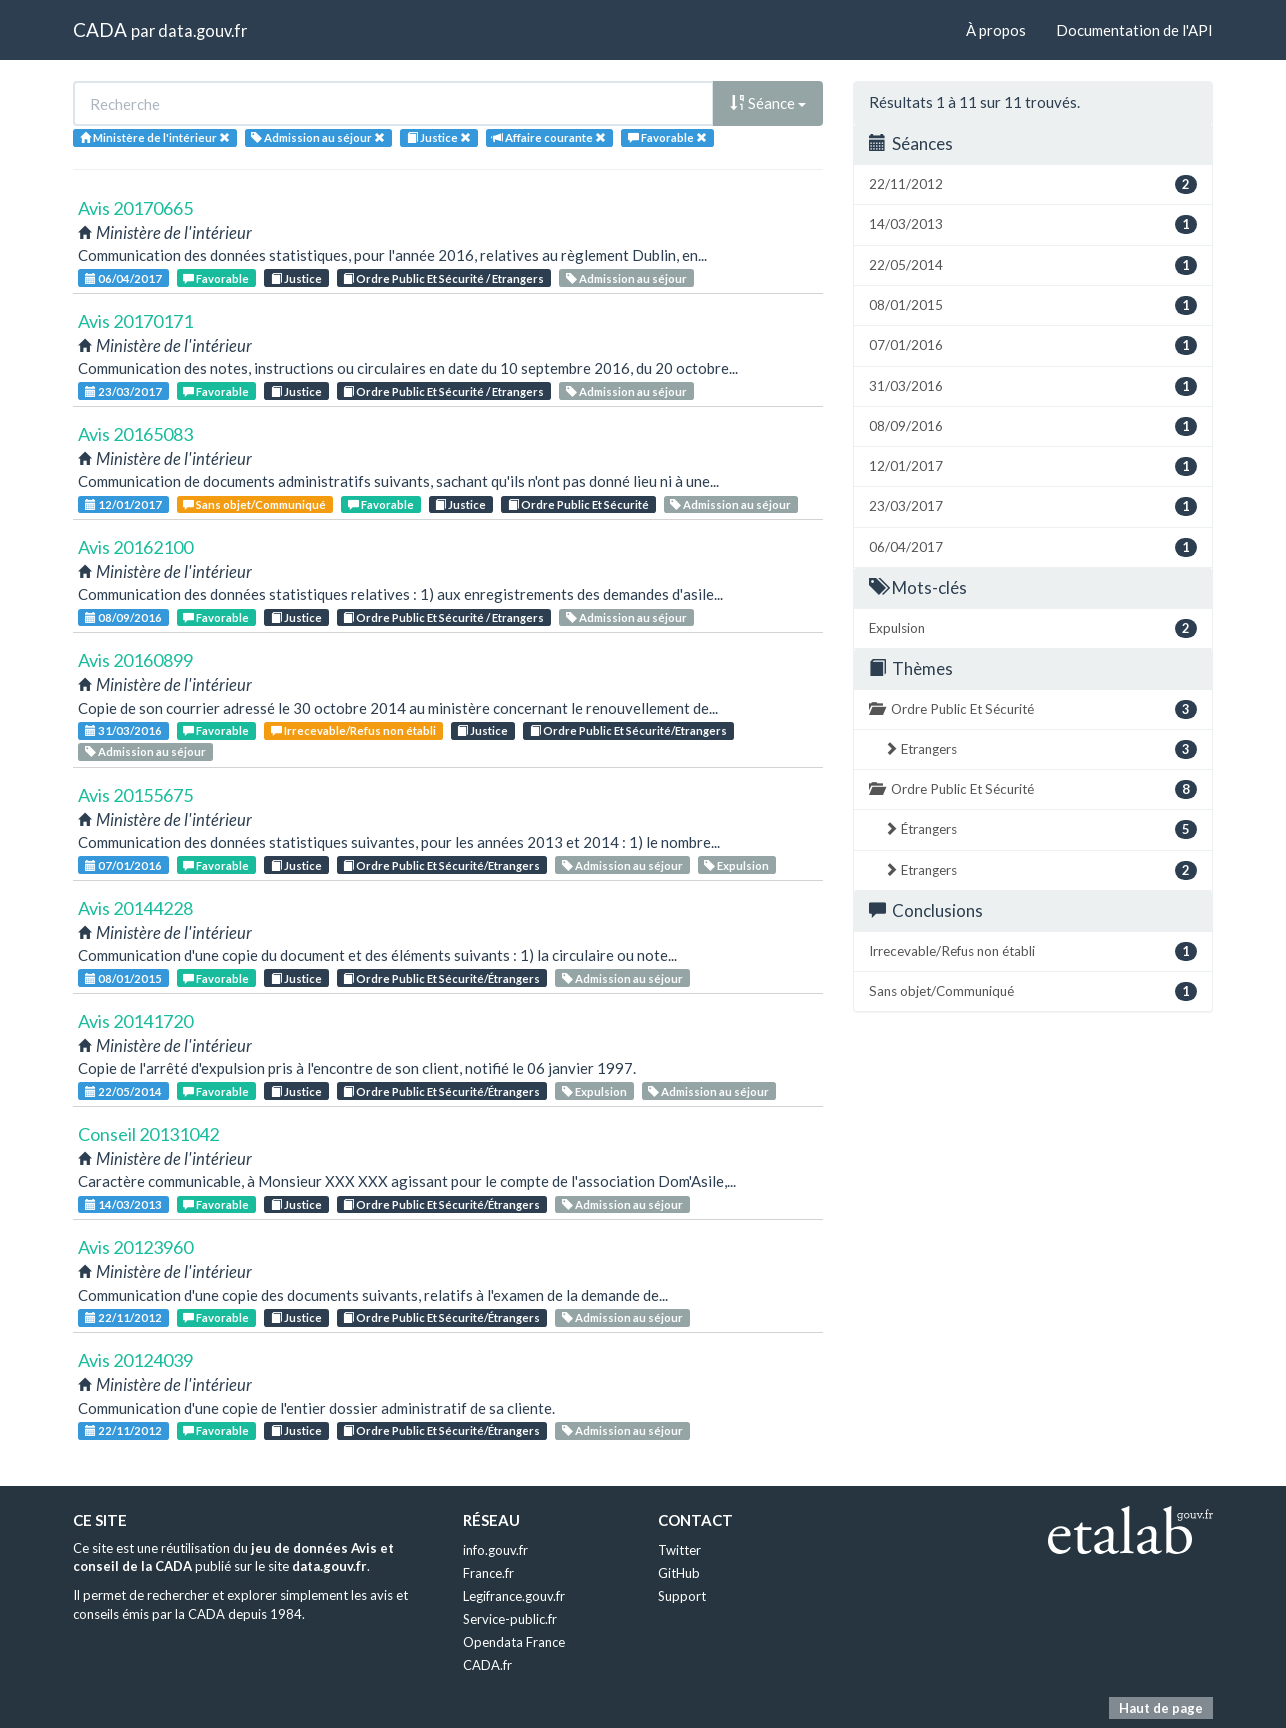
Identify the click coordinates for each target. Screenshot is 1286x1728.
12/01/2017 (123, 504)
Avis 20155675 (135, 795)
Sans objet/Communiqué (254, 504)
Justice (296, 278)
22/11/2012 (123, 1317)
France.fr (488, 1573)
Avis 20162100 (135, 547)
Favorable (216, 278)
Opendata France (514, 1642)
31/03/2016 (123, 730)
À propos (996, 30)
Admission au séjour (626, 278)
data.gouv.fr (202, 30)
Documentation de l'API (1134, 30)
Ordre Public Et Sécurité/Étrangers (441, 978)
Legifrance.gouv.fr (514, 1596)
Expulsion (736, 865)
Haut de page (1161, 1708)
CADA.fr (487, 1665)
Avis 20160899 (135, 660)
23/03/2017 (123, 391)
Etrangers (1040, 749)
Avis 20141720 (135, 1021)
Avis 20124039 (135, 1360)
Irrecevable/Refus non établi (353, 730)
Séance (768, 103)
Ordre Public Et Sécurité (578, 504)
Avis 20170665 (135, 208)
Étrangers (1040, 829)
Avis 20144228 (135, 908)
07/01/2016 (123, 865)
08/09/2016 (123, 617)
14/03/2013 (123, 1204)
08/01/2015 (123, 978)
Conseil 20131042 (148, 1134)
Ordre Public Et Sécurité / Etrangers (443, 278)
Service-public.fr (510, 1619)
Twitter (679, 1550)
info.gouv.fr (495, 1550)
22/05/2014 (123, 1091)
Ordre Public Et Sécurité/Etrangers (628, 730)
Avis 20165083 (135, 434)
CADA (100, 29)
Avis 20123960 (135, 1247)
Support (682, 1596)
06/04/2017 (123, 278)
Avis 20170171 (135, 321)
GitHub (679, 1573)
